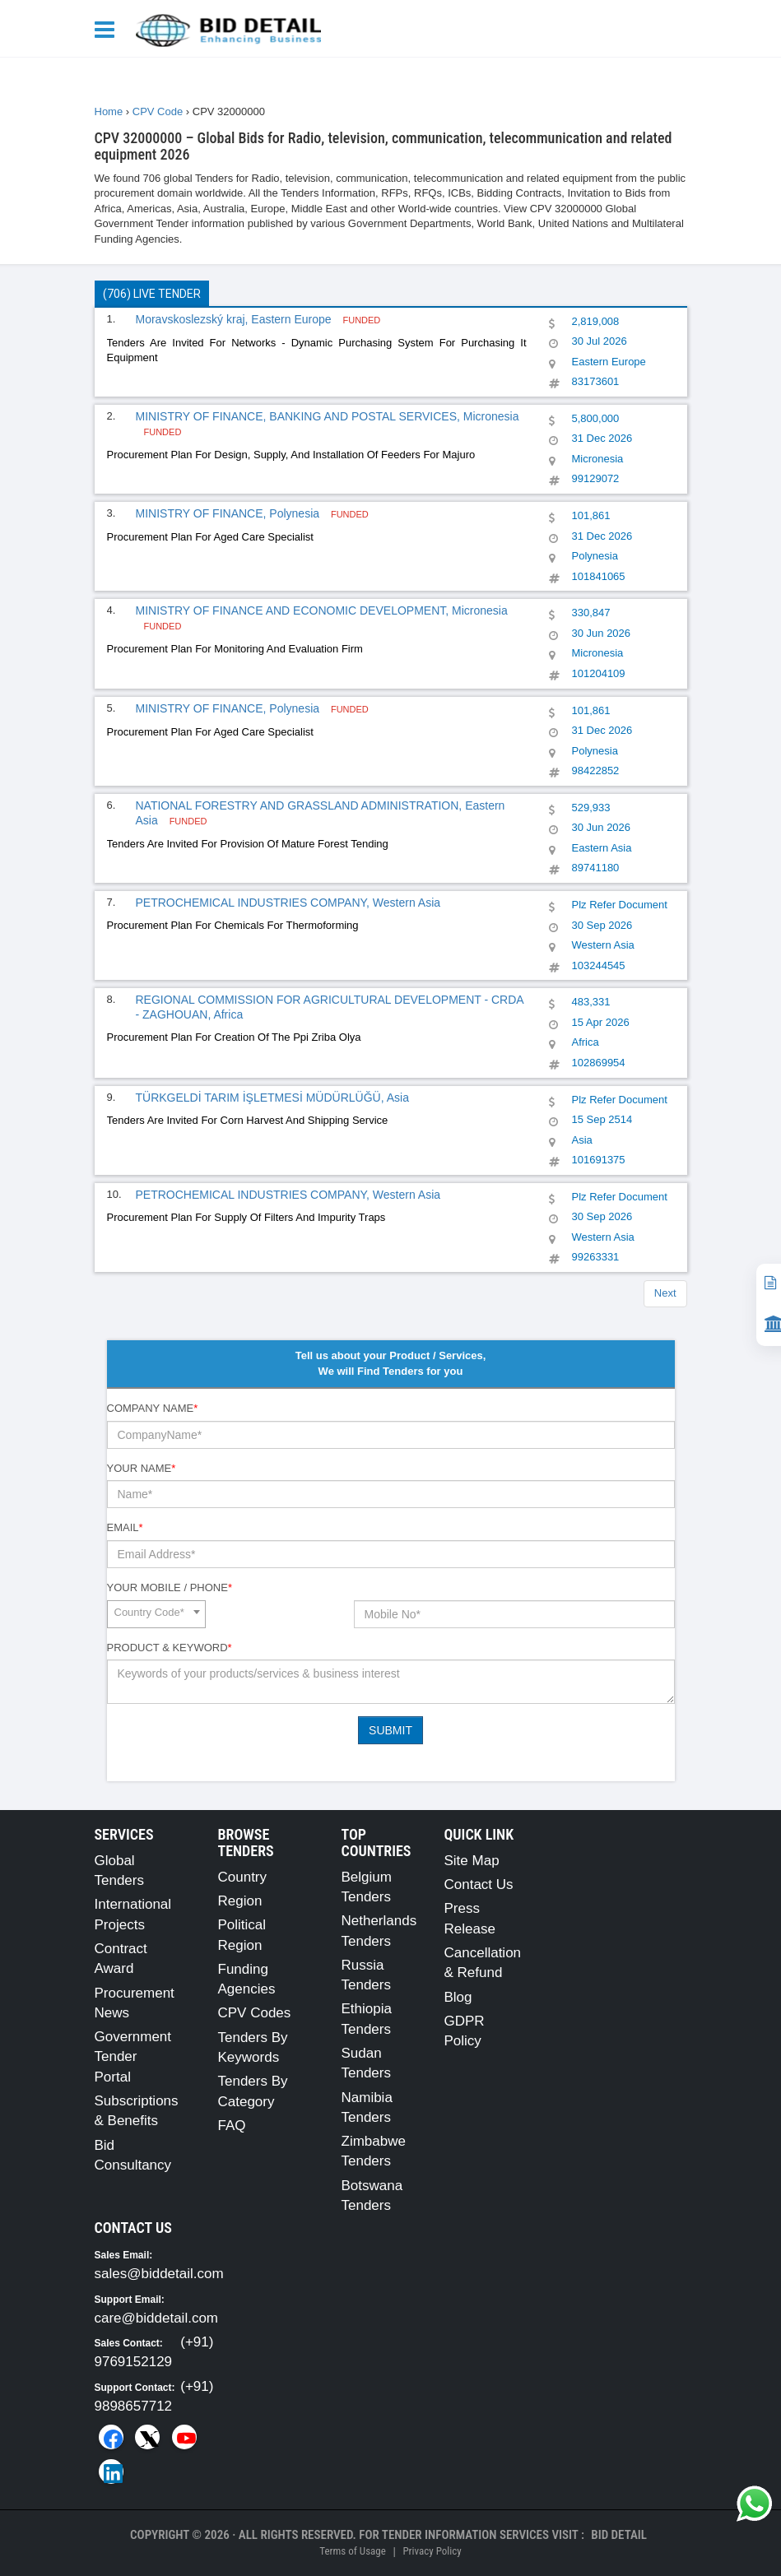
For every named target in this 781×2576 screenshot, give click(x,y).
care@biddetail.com (157, 2318)
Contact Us (479, 1884)
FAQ (232, 2125)
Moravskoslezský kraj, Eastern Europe (235, 319)
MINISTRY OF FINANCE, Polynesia (229, 513)
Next (665, 1293)
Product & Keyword (169, 1647)
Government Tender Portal (133, 2057)
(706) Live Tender (152, 293)
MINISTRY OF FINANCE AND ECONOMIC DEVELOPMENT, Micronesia (322, 610)
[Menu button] (109, 28)
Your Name (141, 1468)
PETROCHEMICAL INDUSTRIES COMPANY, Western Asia (288, 902)
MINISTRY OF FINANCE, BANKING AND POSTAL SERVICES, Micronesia (327, 416)
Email (125, 1527)
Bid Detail (619, 2534)
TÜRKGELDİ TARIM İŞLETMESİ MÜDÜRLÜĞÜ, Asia (272, 1097)
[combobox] (156, 1614)
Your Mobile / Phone (169, 1587)
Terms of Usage (352, 2551)
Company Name (152, 1408)
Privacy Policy (431, 2551)
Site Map (472, 1860)
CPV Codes (254, 2013)
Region (240, 1901)
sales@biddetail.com (159, 2273)
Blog (458, 1997)
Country (242, 1877)
